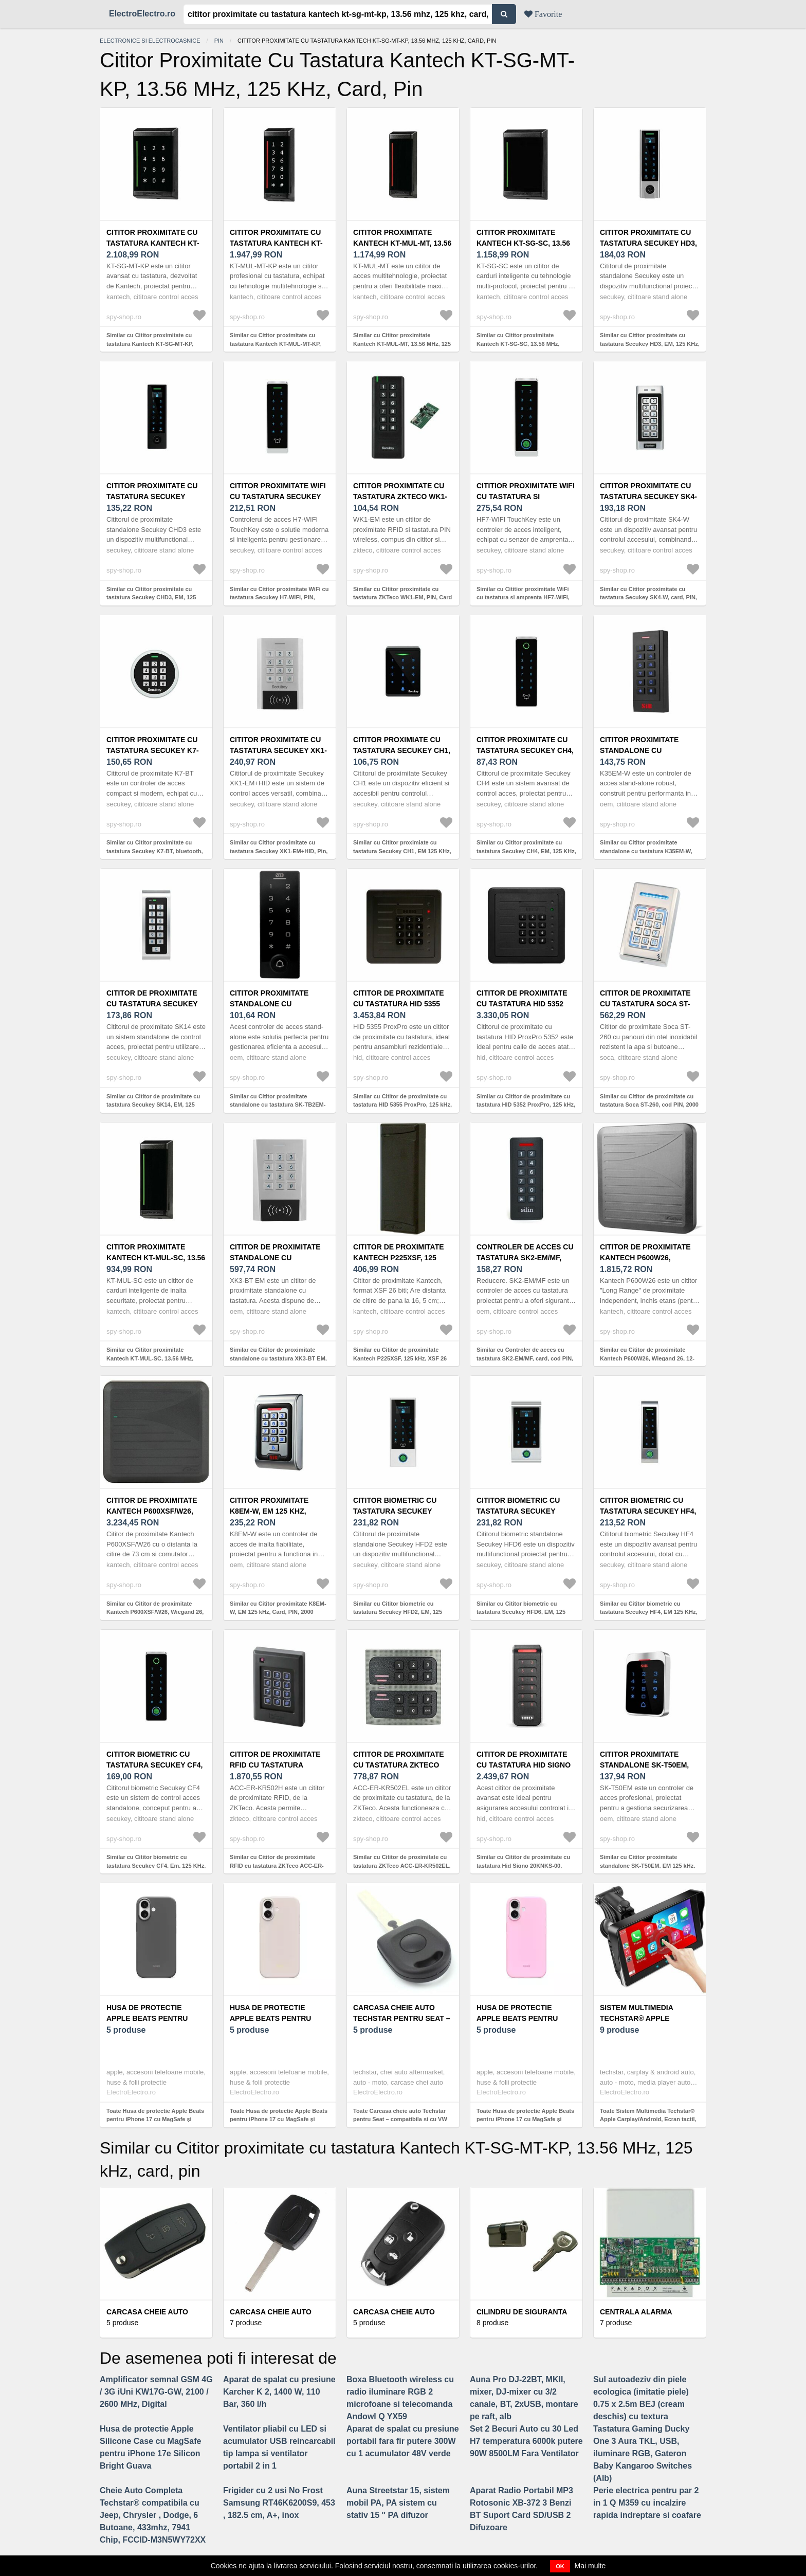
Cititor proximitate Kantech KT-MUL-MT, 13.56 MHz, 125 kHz (402, 243)
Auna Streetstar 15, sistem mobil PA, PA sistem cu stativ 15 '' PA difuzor (398, 2502)
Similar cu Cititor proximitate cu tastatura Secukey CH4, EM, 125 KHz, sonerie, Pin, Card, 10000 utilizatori (526, 850)
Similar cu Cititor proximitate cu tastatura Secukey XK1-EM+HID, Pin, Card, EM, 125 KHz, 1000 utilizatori (278, 850)
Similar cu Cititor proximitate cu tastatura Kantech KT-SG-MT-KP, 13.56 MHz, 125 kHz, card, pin (149, 343)
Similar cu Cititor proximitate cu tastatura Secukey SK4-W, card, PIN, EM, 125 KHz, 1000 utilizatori (648, 597)
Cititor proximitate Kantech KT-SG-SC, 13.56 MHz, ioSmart (523, 243)
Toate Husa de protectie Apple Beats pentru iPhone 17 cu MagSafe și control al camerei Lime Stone (278, 2119)
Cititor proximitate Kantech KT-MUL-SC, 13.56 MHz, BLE (155, 1258)
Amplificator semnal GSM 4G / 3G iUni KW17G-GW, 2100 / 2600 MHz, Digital (156, 2391)
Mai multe (590, 2566)
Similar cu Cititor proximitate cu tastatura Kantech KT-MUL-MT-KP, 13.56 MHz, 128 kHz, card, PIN (275, 343)
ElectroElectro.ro (142, 13)
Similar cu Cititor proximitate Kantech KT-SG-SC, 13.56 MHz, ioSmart (518, 343)
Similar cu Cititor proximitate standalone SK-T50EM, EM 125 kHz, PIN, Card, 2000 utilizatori (647, 1865)
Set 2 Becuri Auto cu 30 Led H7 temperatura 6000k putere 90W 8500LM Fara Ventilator (526, 2441)
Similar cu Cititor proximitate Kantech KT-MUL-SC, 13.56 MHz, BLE (149, 1358)
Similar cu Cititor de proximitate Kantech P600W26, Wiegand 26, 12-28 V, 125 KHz (647, 1358)
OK (560, 2566)
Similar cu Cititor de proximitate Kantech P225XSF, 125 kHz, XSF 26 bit (400, 1358)
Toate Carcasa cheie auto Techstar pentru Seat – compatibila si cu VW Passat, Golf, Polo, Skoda (400, 2119)
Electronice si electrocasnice (150, 41)
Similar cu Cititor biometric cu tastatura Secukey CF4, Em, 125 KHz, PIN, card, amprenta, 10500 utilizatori (156, 1865)
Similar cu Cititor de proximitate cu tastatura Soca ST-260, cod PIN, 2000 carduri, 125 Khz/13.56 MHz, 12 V (649, 1104)
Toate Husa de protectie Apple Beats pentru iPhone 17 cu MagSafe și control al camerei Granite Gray (155, 2119)
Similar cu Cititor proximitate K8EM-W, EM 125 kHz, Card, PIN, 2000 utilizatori (278, 1612)
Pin (219, 41)
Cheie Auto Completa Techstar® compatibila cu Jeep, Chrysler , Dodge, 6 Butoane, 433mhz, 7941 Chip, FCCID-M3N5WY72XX (153, 2515)
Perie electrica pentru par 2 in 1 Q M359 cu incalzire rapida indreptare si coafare (647, 2502)
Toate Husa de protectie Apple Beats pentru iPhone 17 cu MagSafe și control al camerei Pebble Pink (525, 2119)
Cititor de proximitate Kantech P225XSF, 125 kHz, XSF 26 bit (398, 1258)
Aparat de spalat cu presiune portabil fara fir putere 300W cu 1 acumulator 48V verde (402, 2441)
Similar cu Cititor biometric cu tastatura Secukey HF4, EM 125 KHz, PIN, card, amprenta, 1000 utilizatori (649, 1612)
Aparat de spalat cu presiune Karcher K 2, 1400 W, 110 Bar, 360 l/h (279, 2391)
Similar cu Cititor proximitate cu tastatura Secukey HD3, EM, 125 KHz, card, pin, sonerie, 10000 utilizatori (650, 343)
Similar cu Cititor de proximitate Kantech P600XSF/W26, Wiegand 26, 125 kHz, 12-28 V (155, 1612)
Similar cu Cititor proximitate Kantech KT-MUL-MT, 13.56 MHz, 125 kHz (402, 343)
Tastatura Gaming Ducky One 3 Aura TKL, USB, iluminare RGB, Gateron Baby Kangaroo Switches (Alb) (642, 2453)
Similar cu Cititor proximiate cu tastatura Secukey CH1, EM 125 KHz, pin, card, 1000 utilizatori (402, 850)
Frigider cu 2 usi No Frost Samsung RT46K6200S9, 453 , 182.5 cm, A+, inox (279, 2502)
